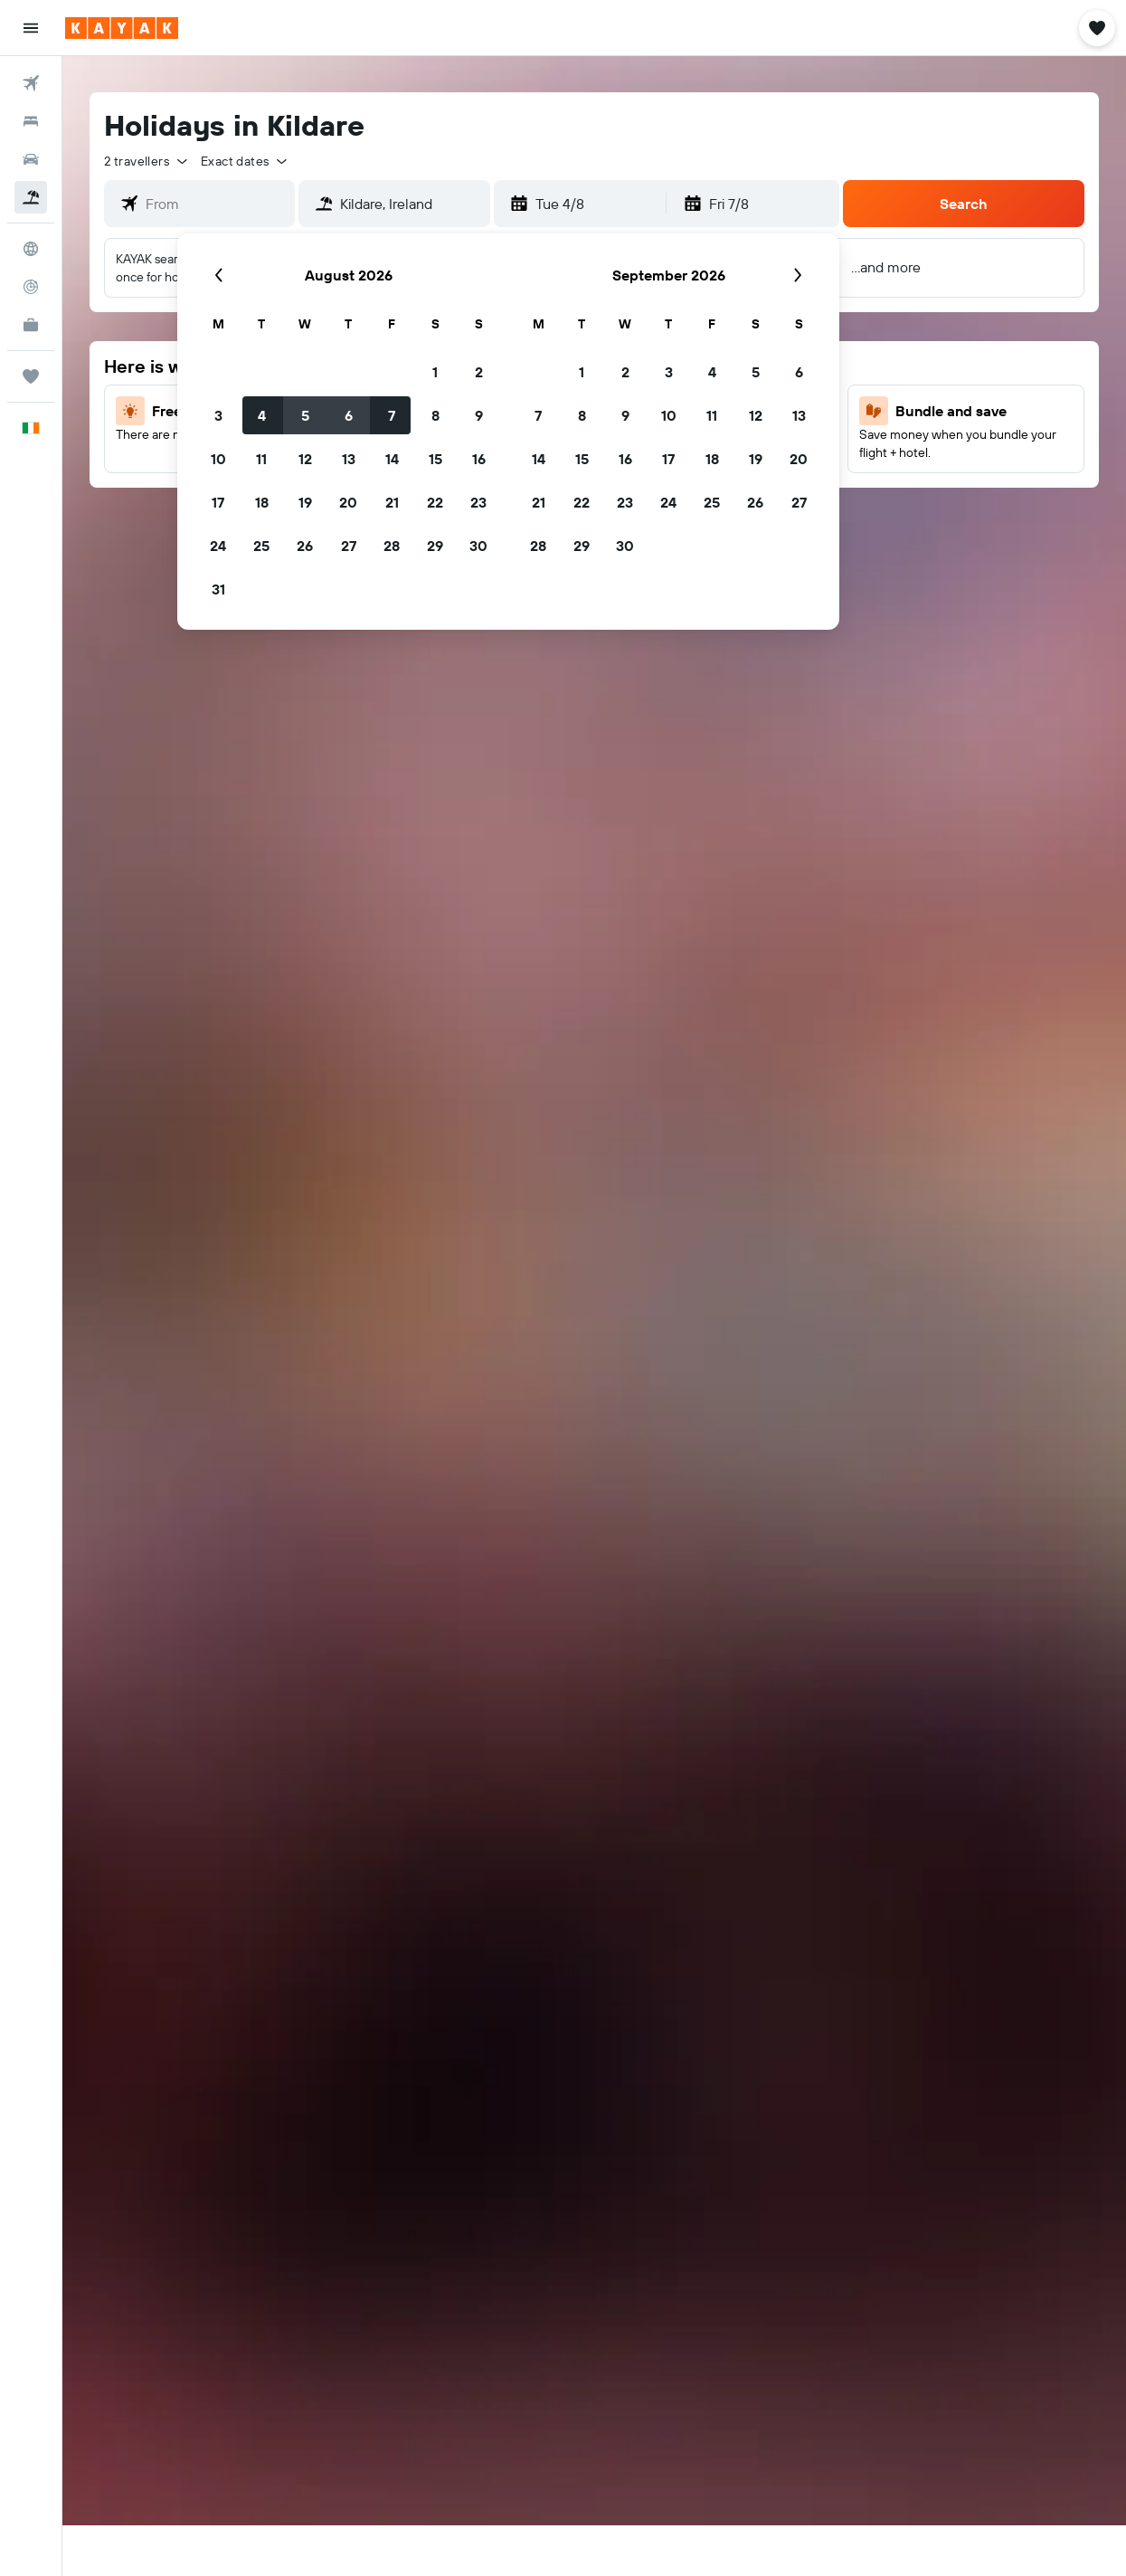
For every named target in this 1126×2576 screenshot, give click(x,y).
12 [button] (305, 459)
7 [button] (391, 415)
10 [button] (218, 459)
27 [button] (348, 546)
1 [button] (435, 372)
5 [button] (305, 415)
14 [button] (392, 459)
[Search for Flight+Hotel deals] (30, 197)
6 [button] (349, 415)
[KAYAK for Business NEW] (30, 325)
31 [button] (218, 589)
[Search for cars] (30, 159)
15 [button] (435, 459)
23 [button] (478, 502)
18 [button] (262, 502)
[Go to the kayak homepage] (121, 28)
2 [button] (479, 372)
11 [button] (261, 459)
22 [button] (435, 502)
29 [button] (435, 546)
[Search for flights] (30, 83)
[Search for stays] (30, 121)
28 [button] (391, 546)
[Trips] (30, 376)
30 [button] (478, 546)
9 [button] (479, 415)
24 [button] (218, 546)
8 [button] (435, 415)
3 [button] (218, 415)
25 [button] (261, 546)
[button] (31, 28)
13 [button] (348, 459)
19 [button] (305, 502)
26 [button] (305, 546)
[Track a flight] (30, 287)
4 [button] (262, 415)
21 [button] (392, 502)
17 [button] (218, 502)
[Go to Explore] (30, 249)
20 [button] (348, 502)
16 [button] (479, 459)
